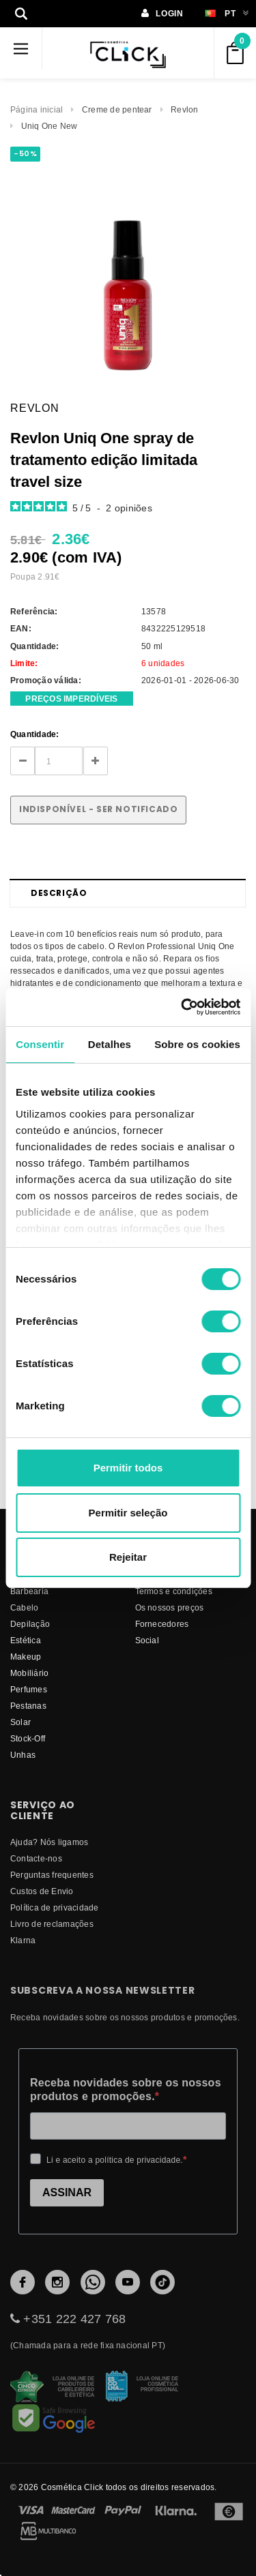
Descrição (59, 893)
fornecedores (162, 1624)
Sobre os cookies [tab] (197, 1044)
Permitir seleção (128, 1512)
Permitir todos (128, 1467)
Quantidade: (34, 734)
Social (147, 1640)
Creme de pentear (117, 109)
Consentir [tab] (40, 1044)
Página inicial (36, 109)
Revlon (184, 109)
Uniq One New (49, 126)
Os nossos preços (169, 1607)
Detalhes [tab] (109, 1044)
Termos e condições (173, 1591)
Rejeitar (128, 1557)
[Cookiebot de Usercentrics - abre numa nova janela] (182, 1007)
